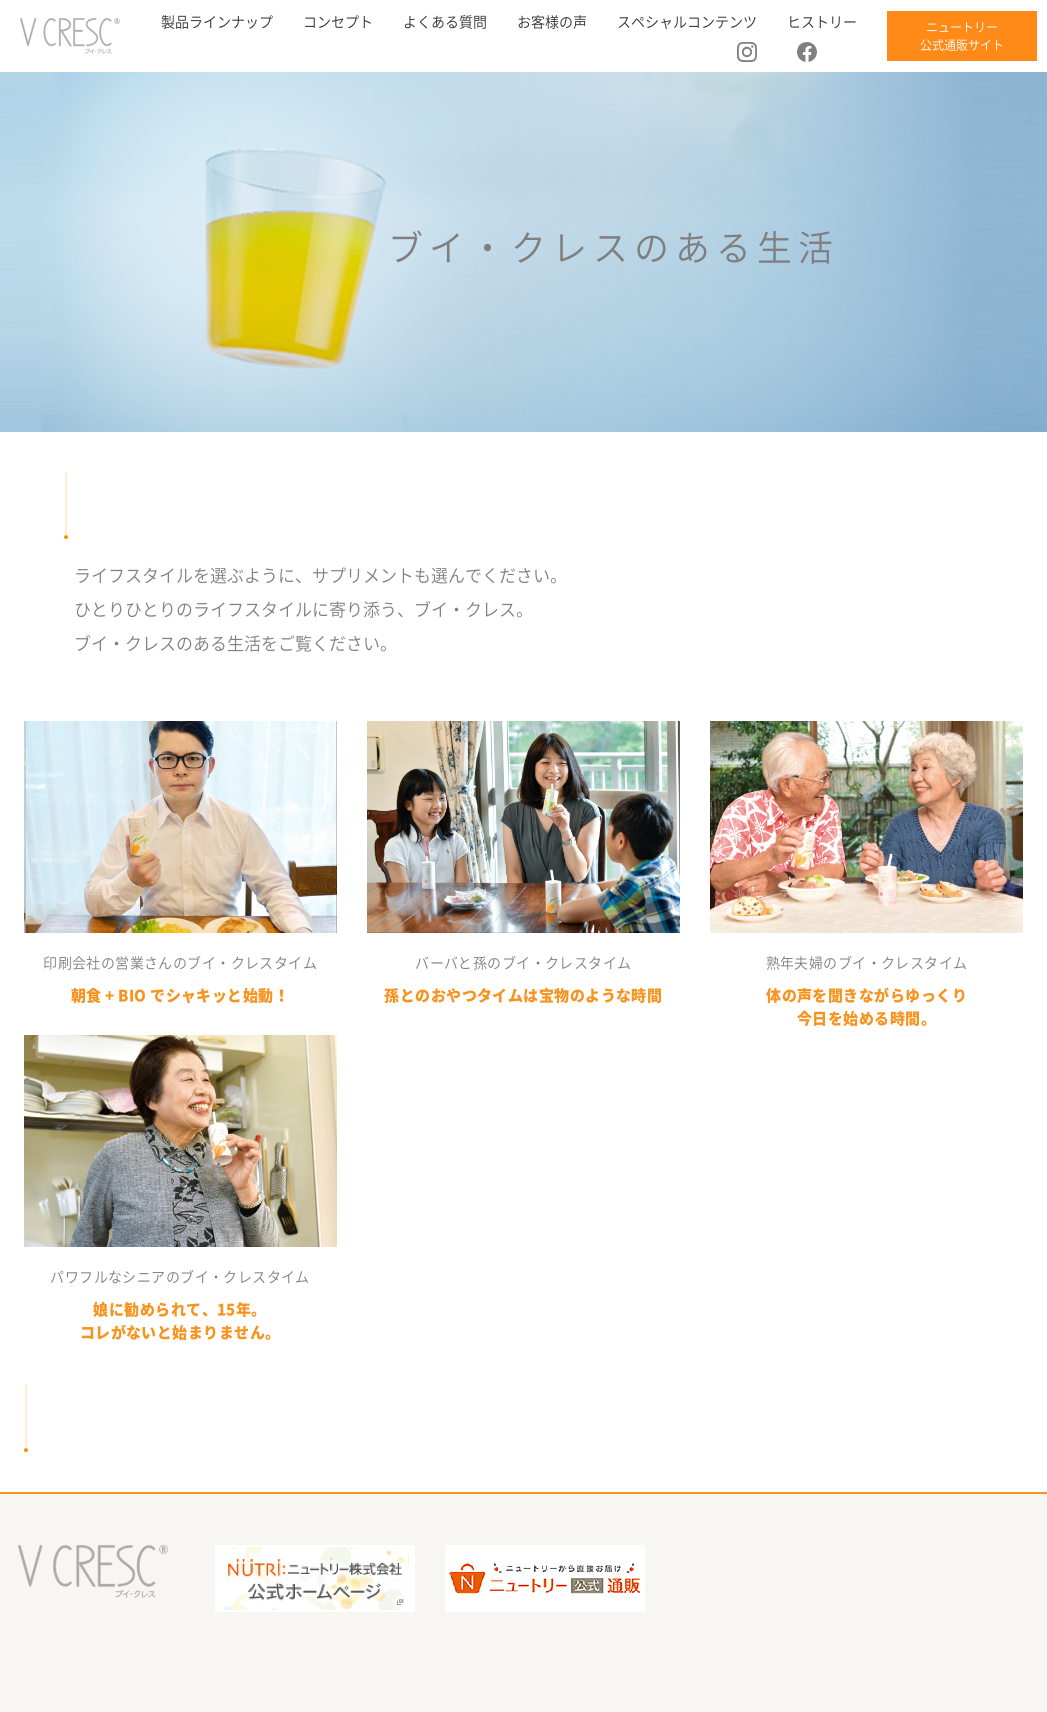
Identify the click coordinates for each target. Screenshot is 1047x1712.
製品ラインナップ (217, 22)
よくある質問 (445, 22)
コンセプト (338, 22)
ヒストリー (822, 22)
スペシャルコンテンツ (687, 22)
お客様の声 (552, 22)
